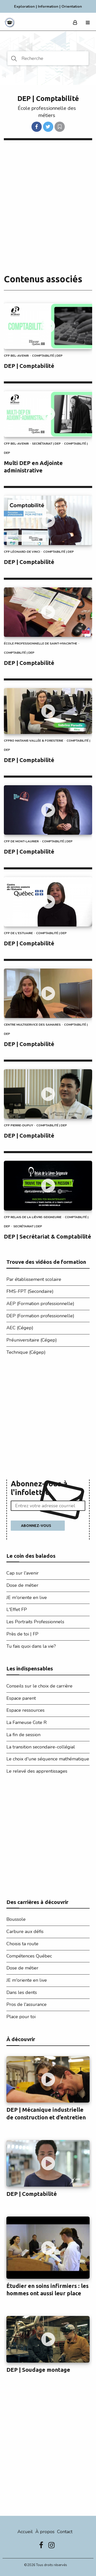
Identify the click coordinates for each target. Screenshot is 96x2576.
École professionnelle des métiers (47, 112)
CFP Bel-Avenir (16, 356)
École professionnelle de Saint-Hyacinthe (40, 643)
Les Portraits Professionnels (35, 1622)
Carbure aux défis (25, 1931)
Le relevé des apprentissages (36, 1771)
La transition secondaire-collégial (40, 1747)
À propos (45, 2532)
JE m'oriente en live (26, 1597)
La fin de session (23, 1735)
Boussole (16, 1919)
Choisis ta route (22, 1944)
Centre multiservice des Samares (32, 1025)
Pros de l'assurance (26, 2004)
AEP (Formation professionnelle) (40, 1303)
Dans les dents (21, 1992)
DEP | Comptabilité (29, 562)
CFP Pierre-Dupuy (18, 1125)
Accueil (25, 2532)
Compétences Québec (29, 1956)
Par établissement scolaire (33, 1279)
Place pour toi (21, 2017)
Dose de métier (22, 1585)
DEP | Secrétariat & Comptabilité (47, 1236)
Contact (64, 2532)
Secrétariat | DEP (46, 444)
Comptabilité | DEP (47, 356)
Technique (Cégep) (26, 1352)
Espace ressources (25, 1710)
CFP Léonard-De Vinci (22, 552)
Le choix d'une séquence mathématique (47, 1759)
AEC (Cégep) (19, 1328)
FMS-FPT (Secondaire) (30, 1291)
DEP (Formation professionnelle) (40, 1316)
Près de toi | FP (22, 1634)
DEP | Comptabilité (29, 366)
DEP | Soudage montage (38, 2369)
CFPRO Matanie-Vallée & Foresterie (33, 741)
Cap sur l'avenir (22, 1573)
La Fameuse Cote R (26, 1722)
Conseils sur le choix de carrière (39, 1686)
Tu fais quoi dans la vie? (31, 1646)
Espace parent (21, 1698)
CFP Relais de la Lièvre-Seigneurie (32, 1217)
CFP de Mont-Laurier (21, 841)
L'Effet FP (16, 1609)
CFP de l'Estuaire (18, 933)
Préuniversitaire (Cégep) (31, 1340)
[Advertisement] (48, 1419)
